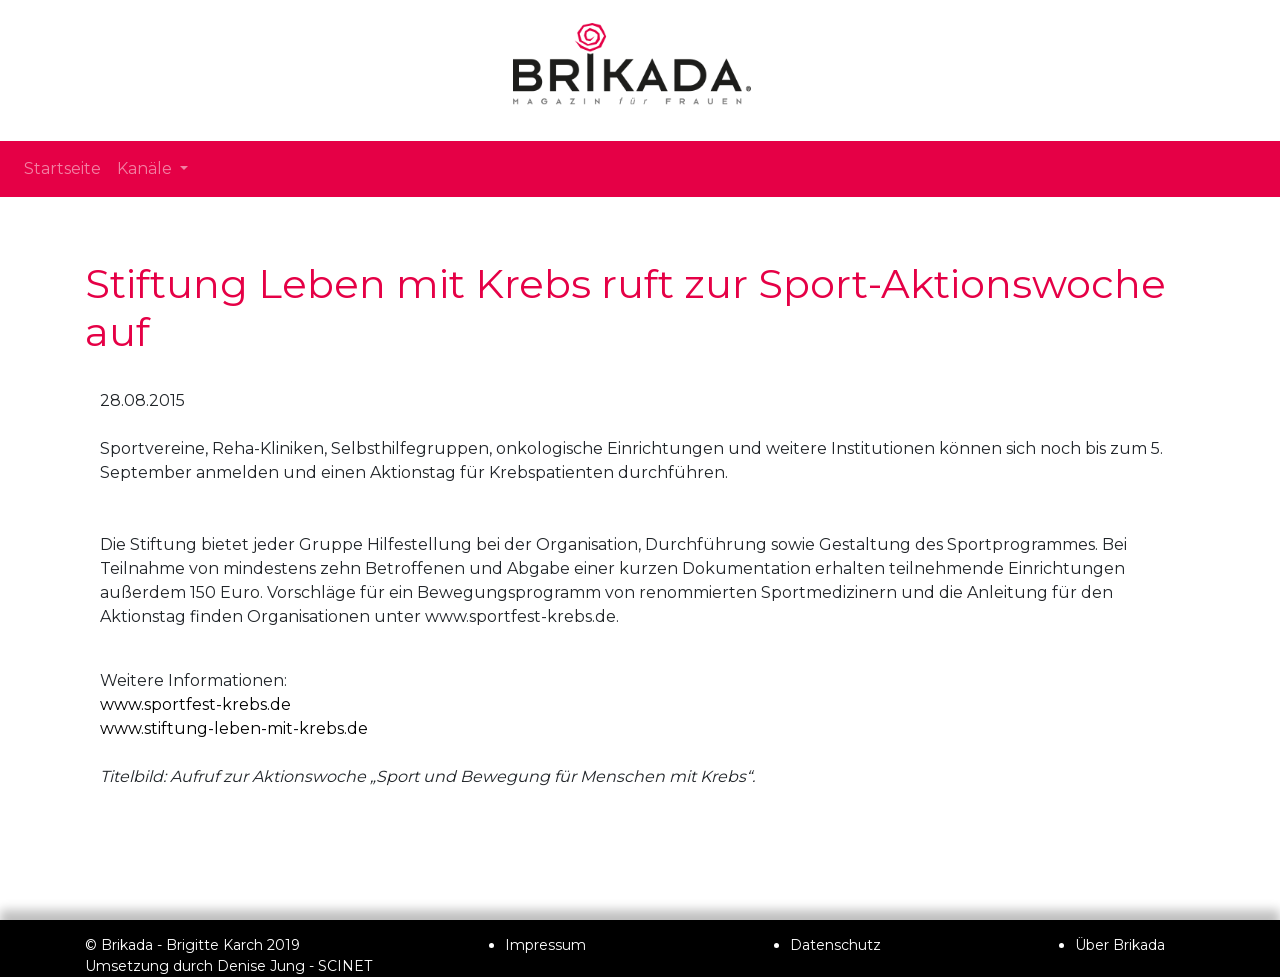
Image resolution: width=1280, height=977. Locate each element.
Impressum (545, 945)
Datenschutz (835, 945)
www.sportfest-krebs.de (195, 704)
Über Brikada (1120, 945)
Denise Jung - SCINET (294, 966)
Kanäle (146, 168)
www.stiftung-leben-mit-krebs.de (234, 728)
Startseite (62, 168)
